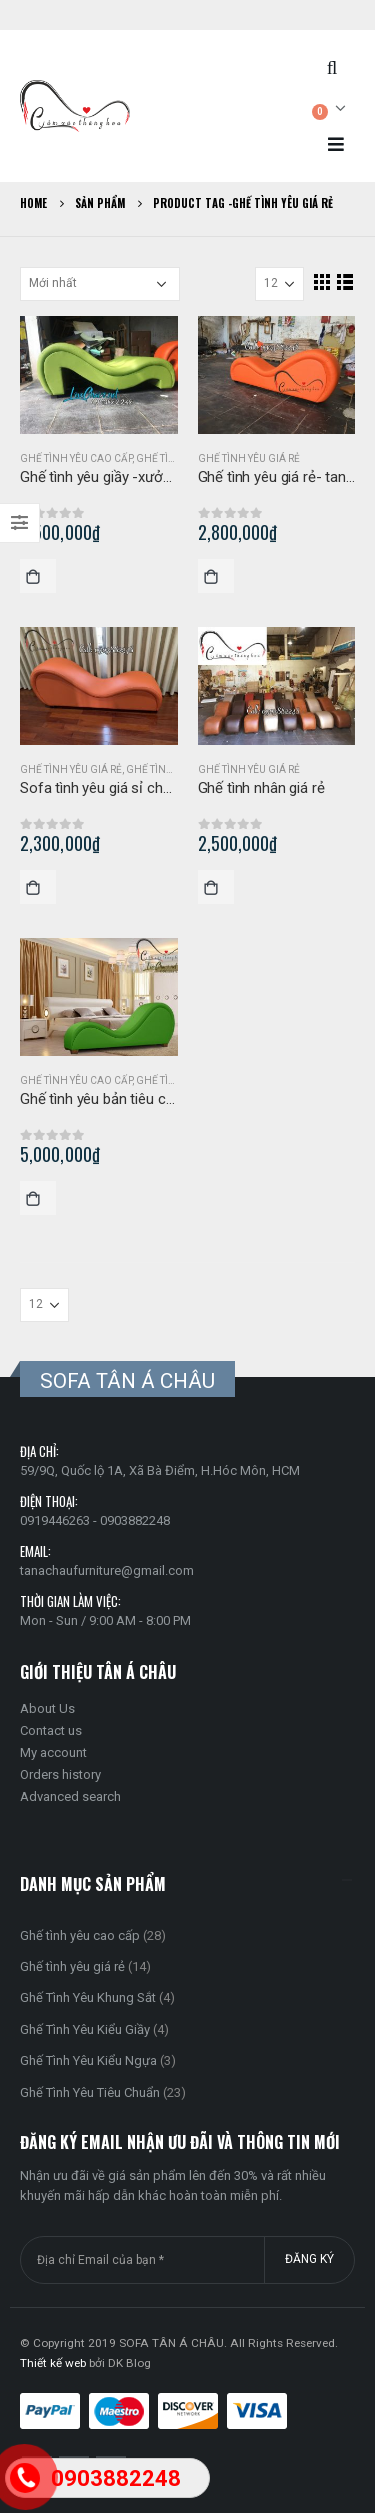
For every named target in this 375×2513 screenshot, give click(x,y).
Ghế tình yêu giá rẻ (249, 458)
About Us (47, 1708)
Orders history (60, 1774)
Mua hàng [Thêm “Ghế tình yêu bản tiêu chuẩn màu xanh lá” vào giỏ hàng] (38, 1198)
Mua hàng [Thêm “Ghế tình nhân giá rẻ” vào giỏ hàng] (216, 887)
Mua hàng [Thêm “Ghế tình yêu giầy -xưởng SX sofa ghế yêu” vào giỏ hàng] (38, 576)
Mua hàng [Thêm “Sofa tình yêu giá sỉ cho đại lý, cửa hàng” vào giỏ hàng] (38, 887)
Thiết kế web (53, 2363)
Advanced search (70, 1796)
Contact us (51, 1730)
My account (53, 1752)
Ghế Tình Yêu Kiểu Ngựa (88, 2060)
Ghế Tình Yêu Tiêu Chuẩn (90, 2092)
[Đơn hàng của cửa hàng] (100, 284)
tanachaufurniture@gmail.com (107, 1570)
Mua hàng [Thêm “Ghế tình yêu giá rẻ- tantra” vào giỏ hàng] (216, 576)
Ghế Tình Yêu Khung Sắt (88, 1997)
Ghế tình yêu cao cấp (76, 458)
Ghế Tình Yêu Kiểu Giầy (85, 2029)
